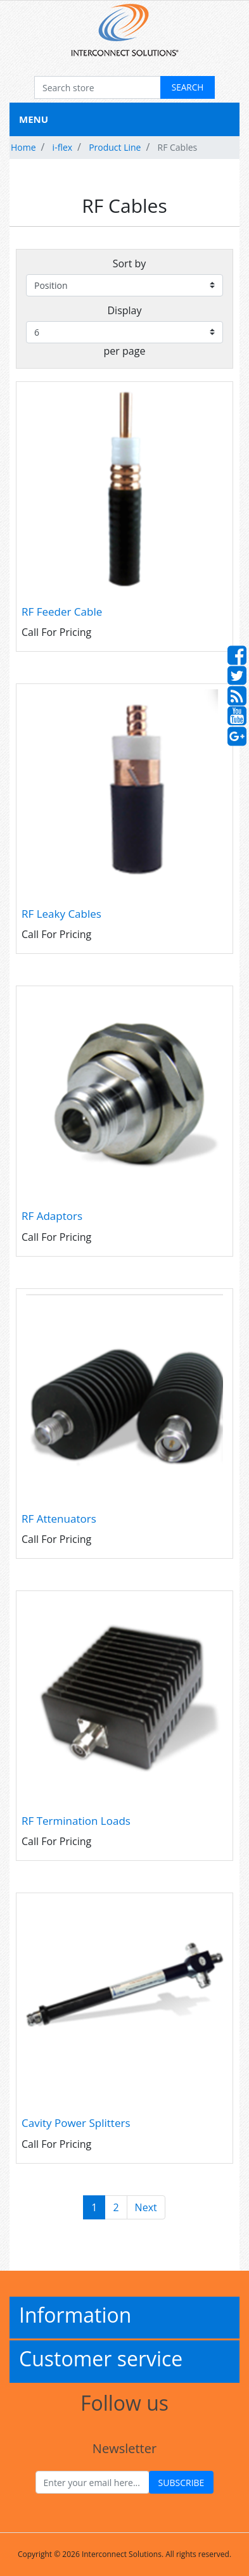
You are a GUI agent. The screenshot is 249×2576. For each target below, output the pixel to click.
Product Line (115, 147)
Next (146, 2207)
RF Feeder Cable (62, 612)
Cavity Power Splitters (76, 2123)
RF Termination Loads (76, 1821)
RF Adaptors (52, 1216)
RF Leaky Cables (61, 914)
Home (23, 147)
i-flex (62, 147)
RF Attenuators (59, 1519)
